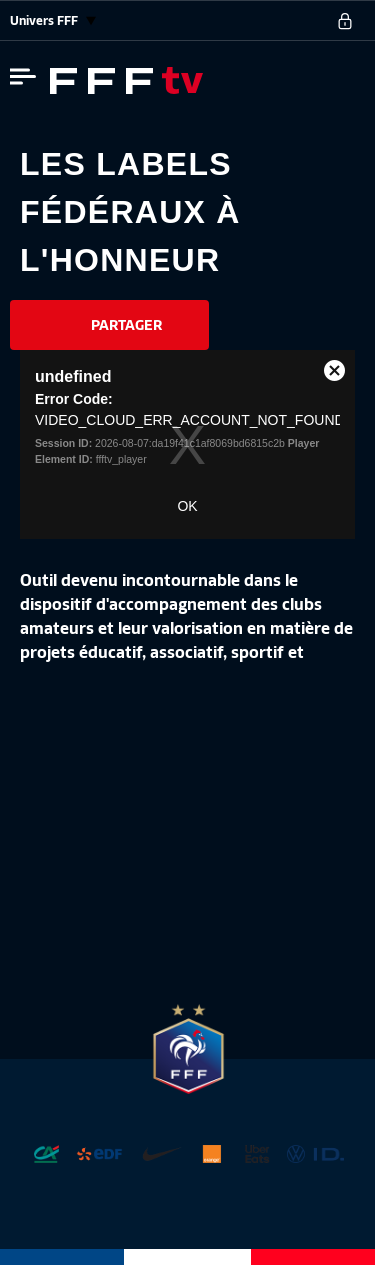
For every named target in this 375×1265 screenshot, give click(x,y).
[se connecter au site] (345, 21)
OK (187, 506)
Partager (126, 325)
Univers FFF (53, 20)
